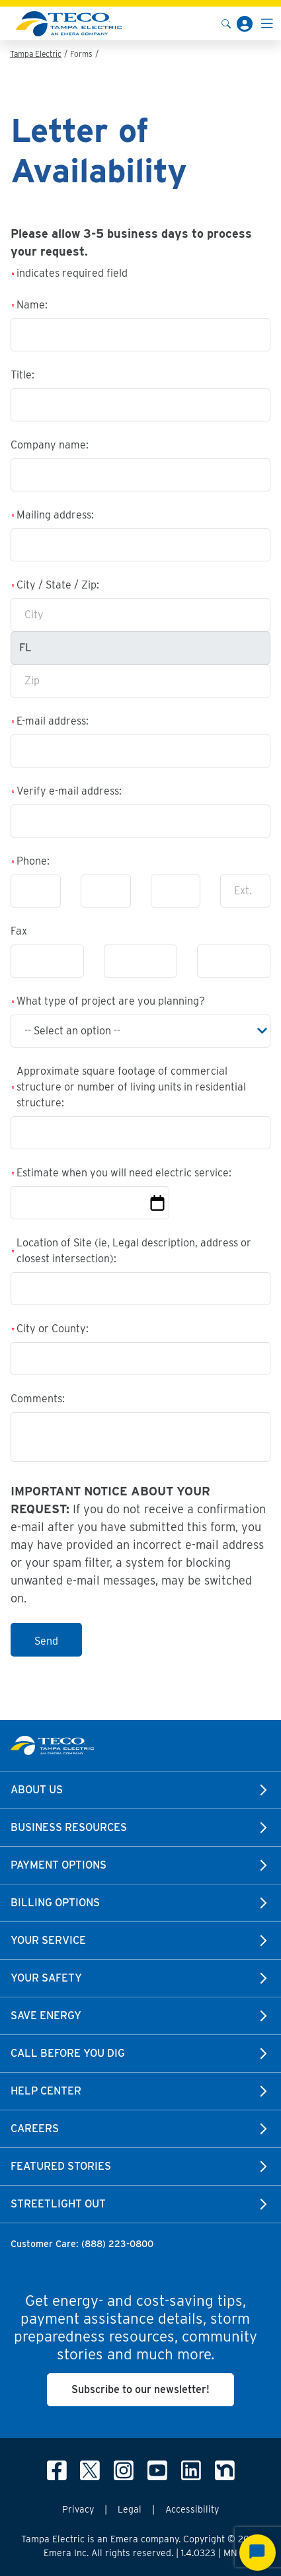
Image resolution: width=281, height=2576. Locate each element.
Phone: (33, 861)
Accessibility (192, 2509)
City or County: (53, 1328)
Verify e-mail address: (69, 791)
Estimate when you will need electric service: (124, 1172)
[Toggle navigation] (267, 23)
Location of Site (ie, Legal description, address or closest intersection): (134, 1250)
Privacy (78, 2509)
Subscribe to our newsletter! (140, 2389)
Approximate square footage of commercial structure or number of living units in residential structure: (131, 1087)
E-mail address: (53, 721)
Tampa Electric (35, 54)
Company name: (50, 445)
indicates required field (72, 273)
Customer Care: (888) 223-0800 (82, 2243)
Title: (22, 375)
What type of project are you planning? (111, 1001)
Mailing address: (55, 515)
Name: (32, 305)
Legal (129, 2509)
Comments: (38, 1398)
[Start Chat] (257, 2552)
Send (46, 1641)
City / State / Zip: (58, 585)
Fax (19, 931)
